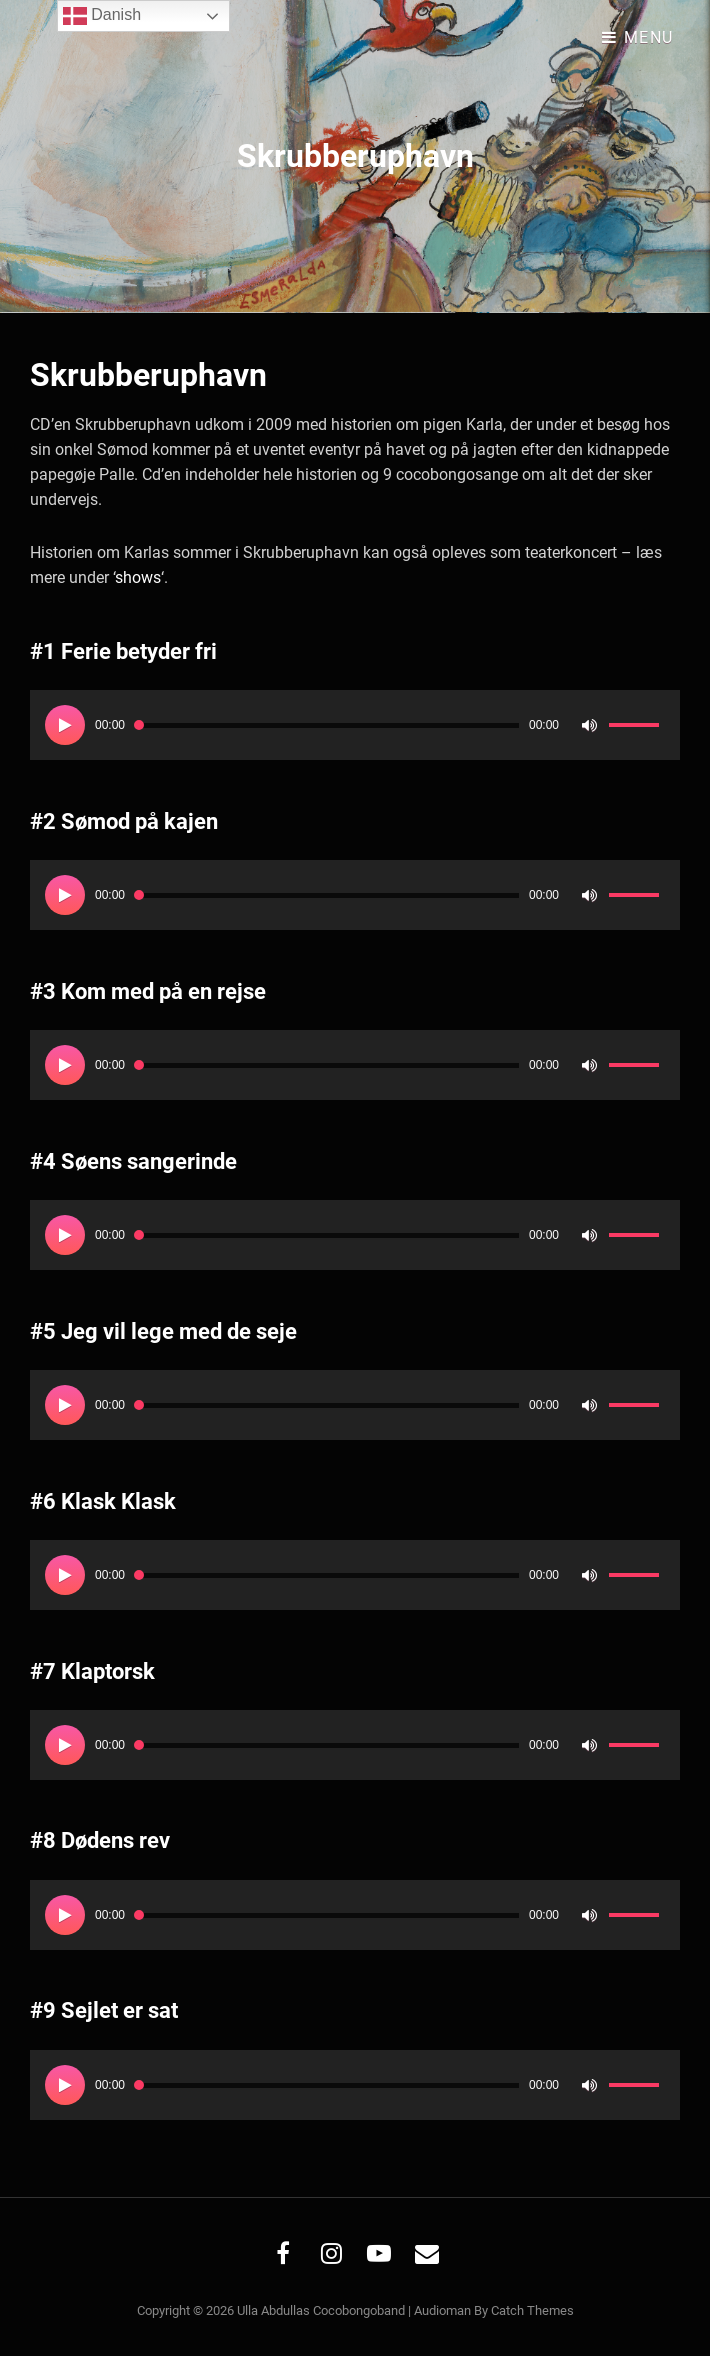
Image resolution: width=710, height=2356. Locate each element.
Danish (102, 16)
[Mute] (589, 725)
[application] (355, 725)
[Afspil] (65, 725)
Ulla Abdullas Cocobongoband (321, 2310)
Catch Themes (532, 2310)
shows (138, 577)
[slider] (327, 725)
